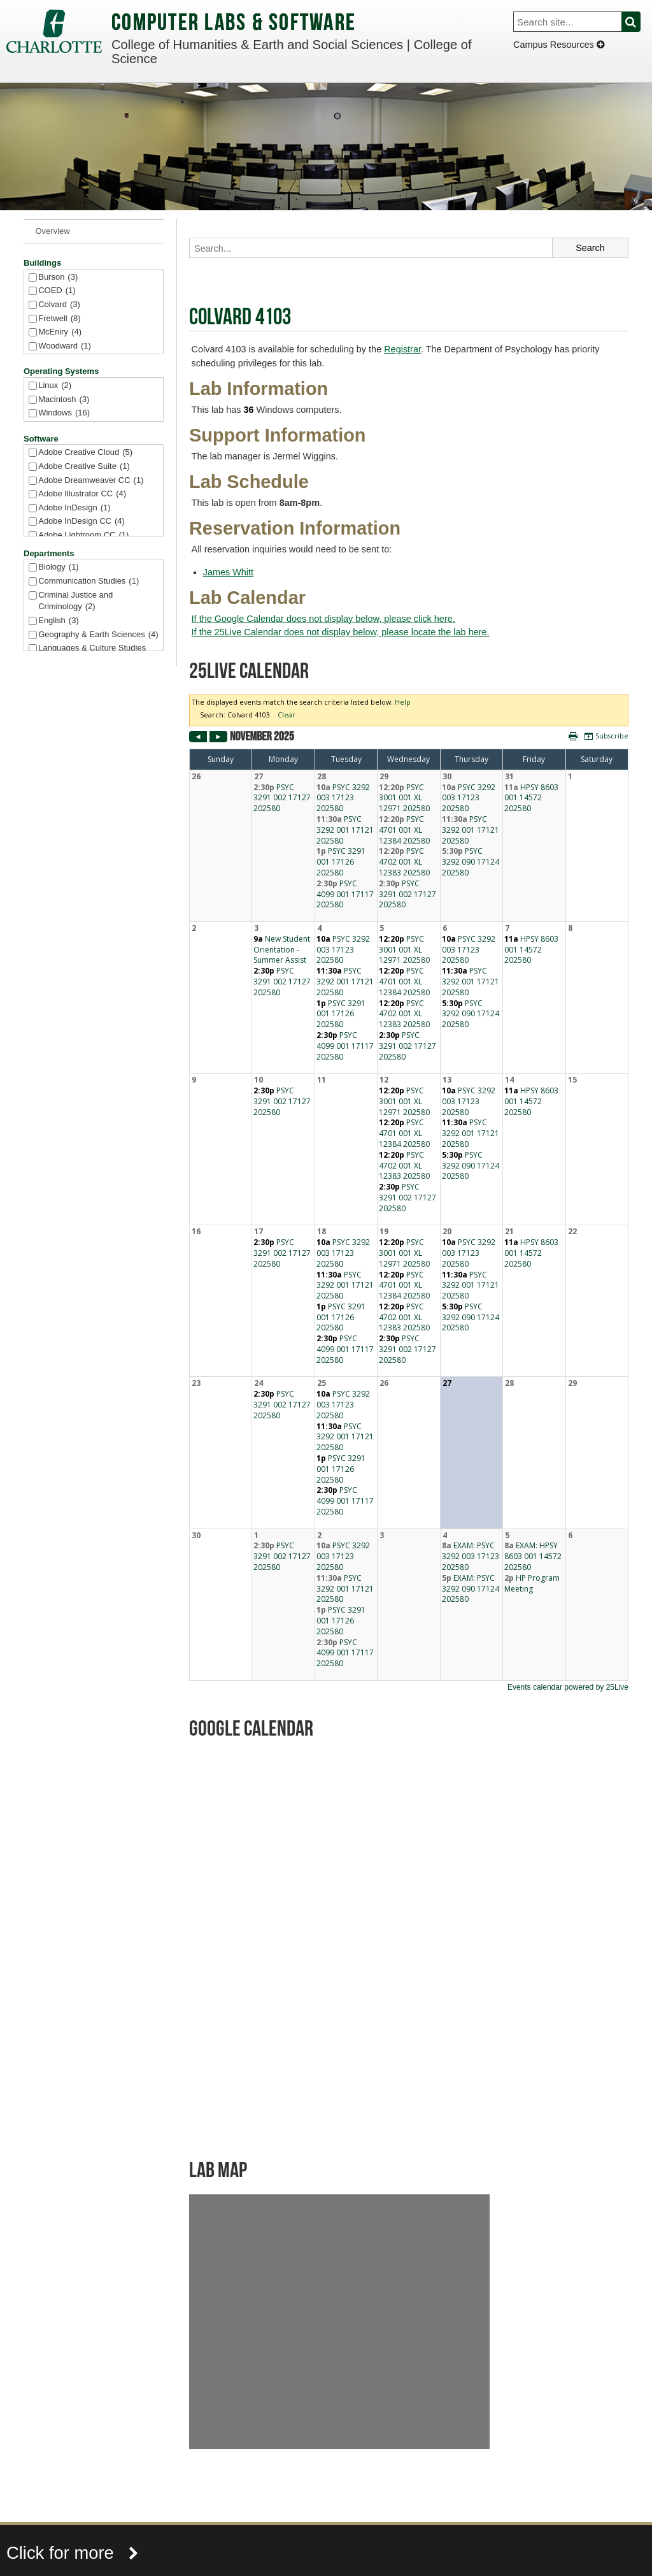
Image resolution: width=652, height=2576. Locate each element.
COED (56, 291)
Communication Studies (88, 581)
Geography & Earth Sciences (98, 635)
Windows (64, 413)
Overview (53, 231)
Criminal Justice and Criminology (75, 602)
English (58, 621)
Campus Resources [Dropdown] (558, 45)
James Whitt (228, 572)
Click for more (72, 2553)
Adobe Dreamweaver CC (90, 481)
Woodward (64, 346)
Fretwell (59, 319)
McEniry (60, 332)
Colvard (59, 305)
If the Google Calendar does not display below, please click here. (323, 619)
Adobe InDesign (74, 508)
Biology (58, 567)
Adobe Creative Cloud (85, 453)
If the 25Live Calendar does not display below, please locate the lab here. (341, 632)
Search (638, 21)
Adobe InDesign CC (81, 521)
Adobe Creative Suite (84, 467)
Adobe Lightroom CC (83, 535)
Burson (58, 277)
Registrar (402, 349)
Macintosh (63, 400)
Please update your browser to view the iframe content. (408, 1193)
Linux (54, 386)
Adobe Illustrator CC (82, 494)
